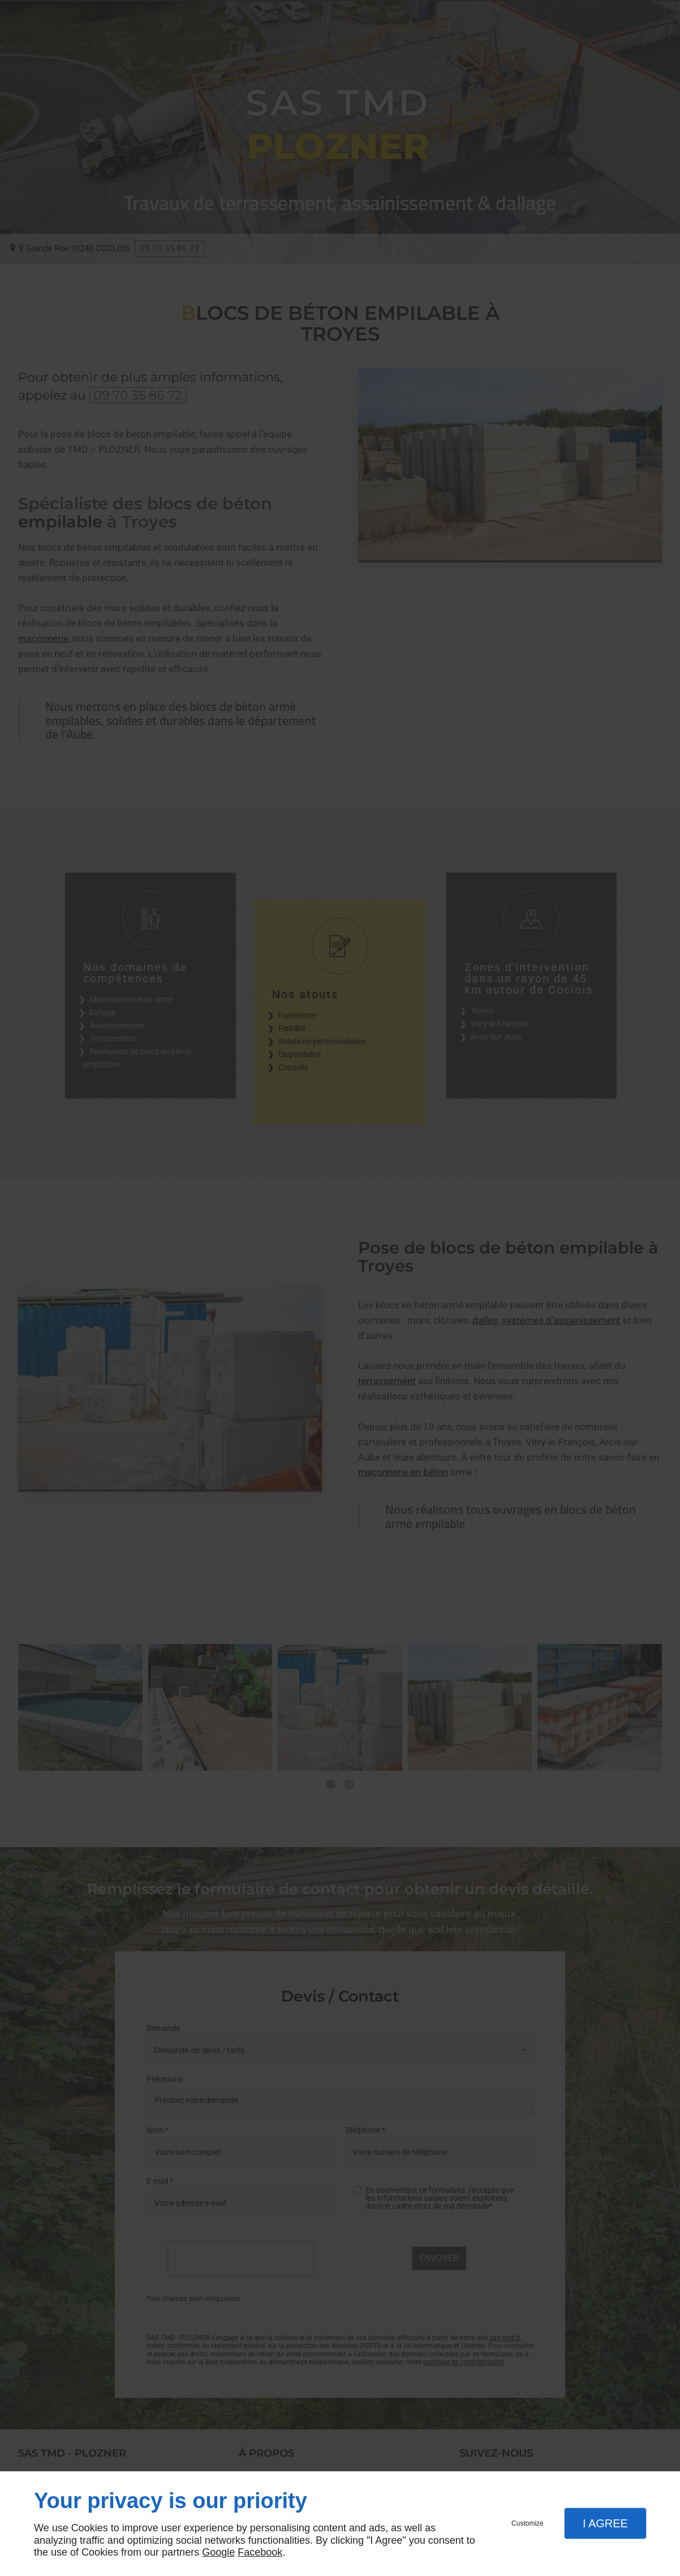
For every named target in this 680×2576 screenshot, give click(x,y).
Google (218, 2552)
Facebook (260, 2552)
